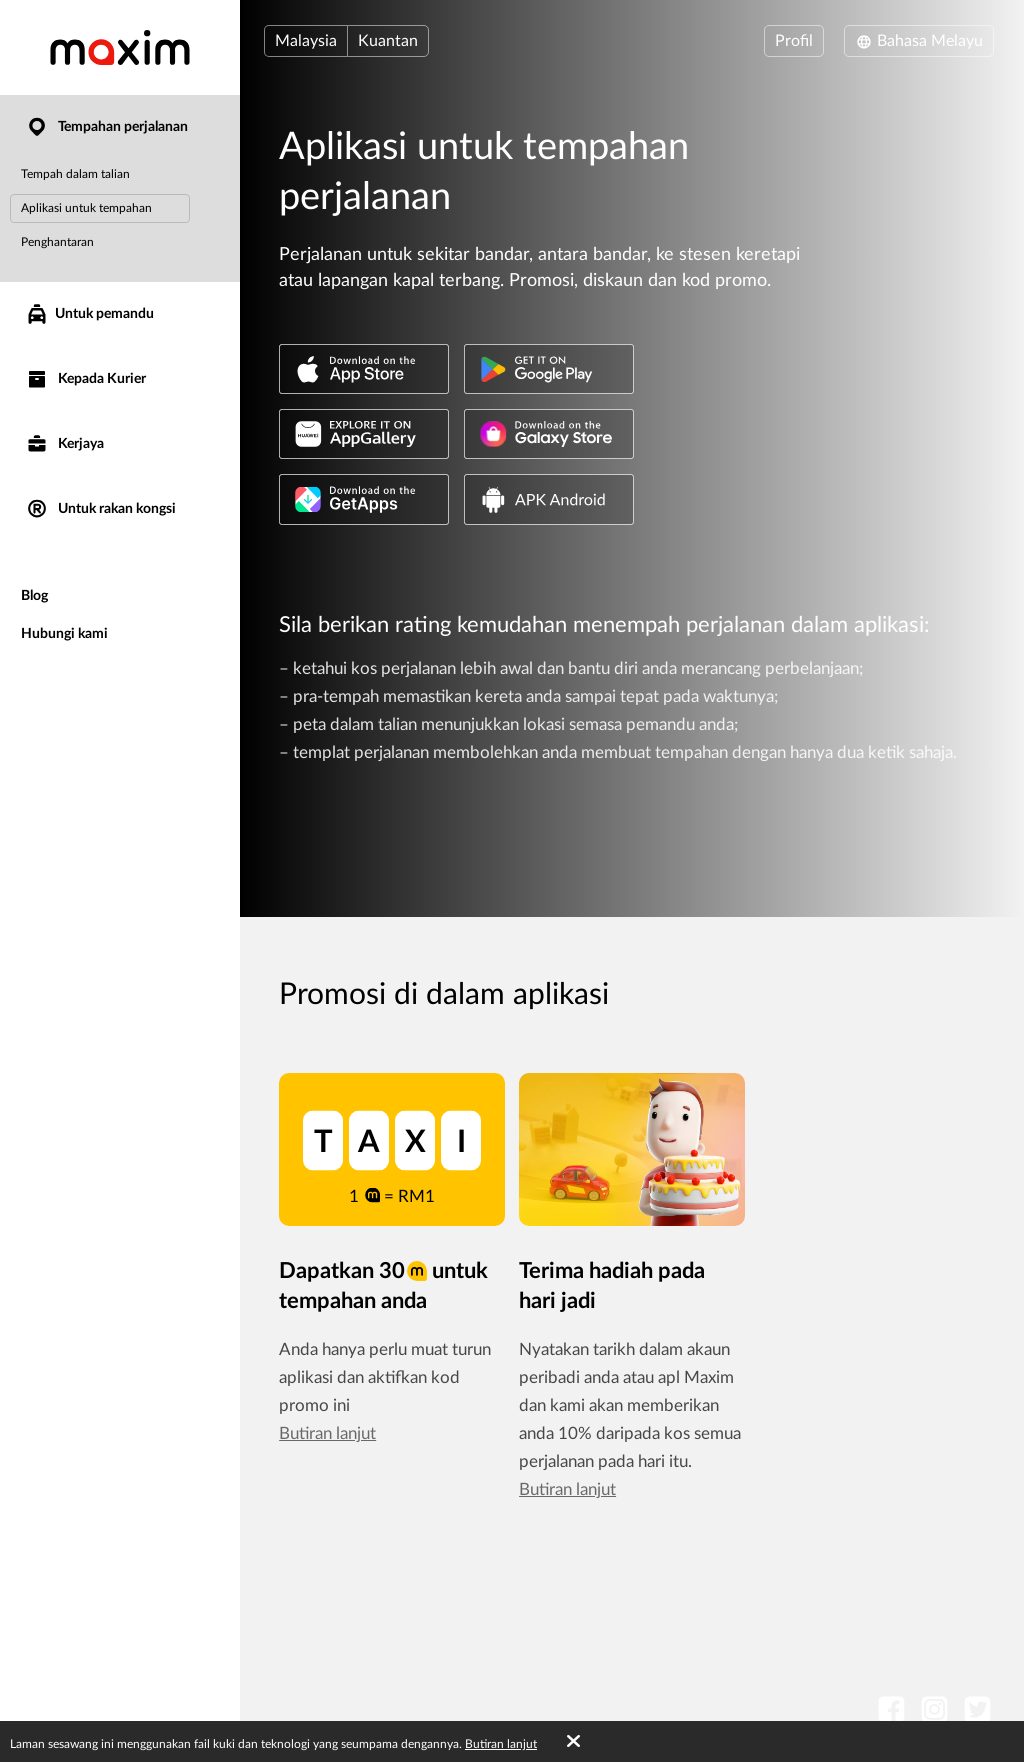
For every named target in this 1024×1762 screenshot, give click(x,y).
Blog (34, 596)
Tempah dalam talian (75, 174)
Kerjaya (64, 444)
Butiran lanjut (327, 1433)
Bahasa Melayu (919, 41)
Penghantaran (57, 242)
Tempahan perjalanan (106, 127)
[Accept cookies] (573, 1742)
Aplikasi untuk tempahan (86, 208)
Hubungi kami (64, 634)
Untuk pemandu (89, 314)
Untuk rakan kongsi (100, 509)
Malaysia (306, 41)
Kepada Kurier (85, 379)
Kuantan (388, 41)
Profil (794, 41)
